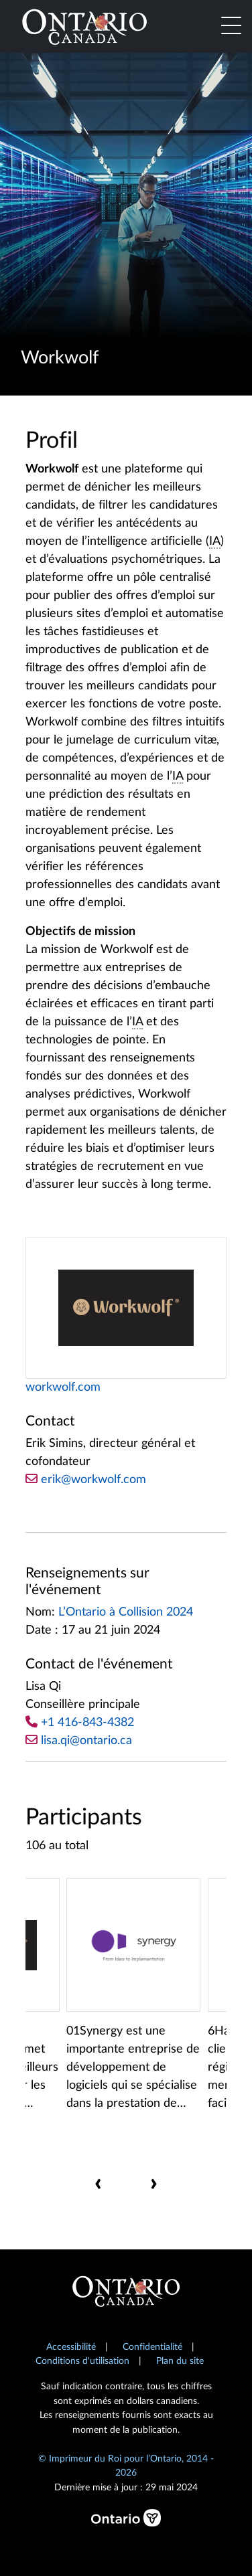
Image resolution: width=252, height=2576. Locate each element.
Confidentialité (152, 2347)
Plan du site (180, 2361)
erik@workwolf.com (85, 1479)
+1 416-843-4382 (87, 1723)
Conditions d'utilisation (82, 2361)
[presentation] (98, 2183)
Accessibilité (71, 2347)
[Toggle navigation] (231, 27)
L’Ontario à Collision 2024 (125, 1612)
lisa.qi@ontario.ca (86, 1741)
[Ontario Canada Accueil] (84, 25)
